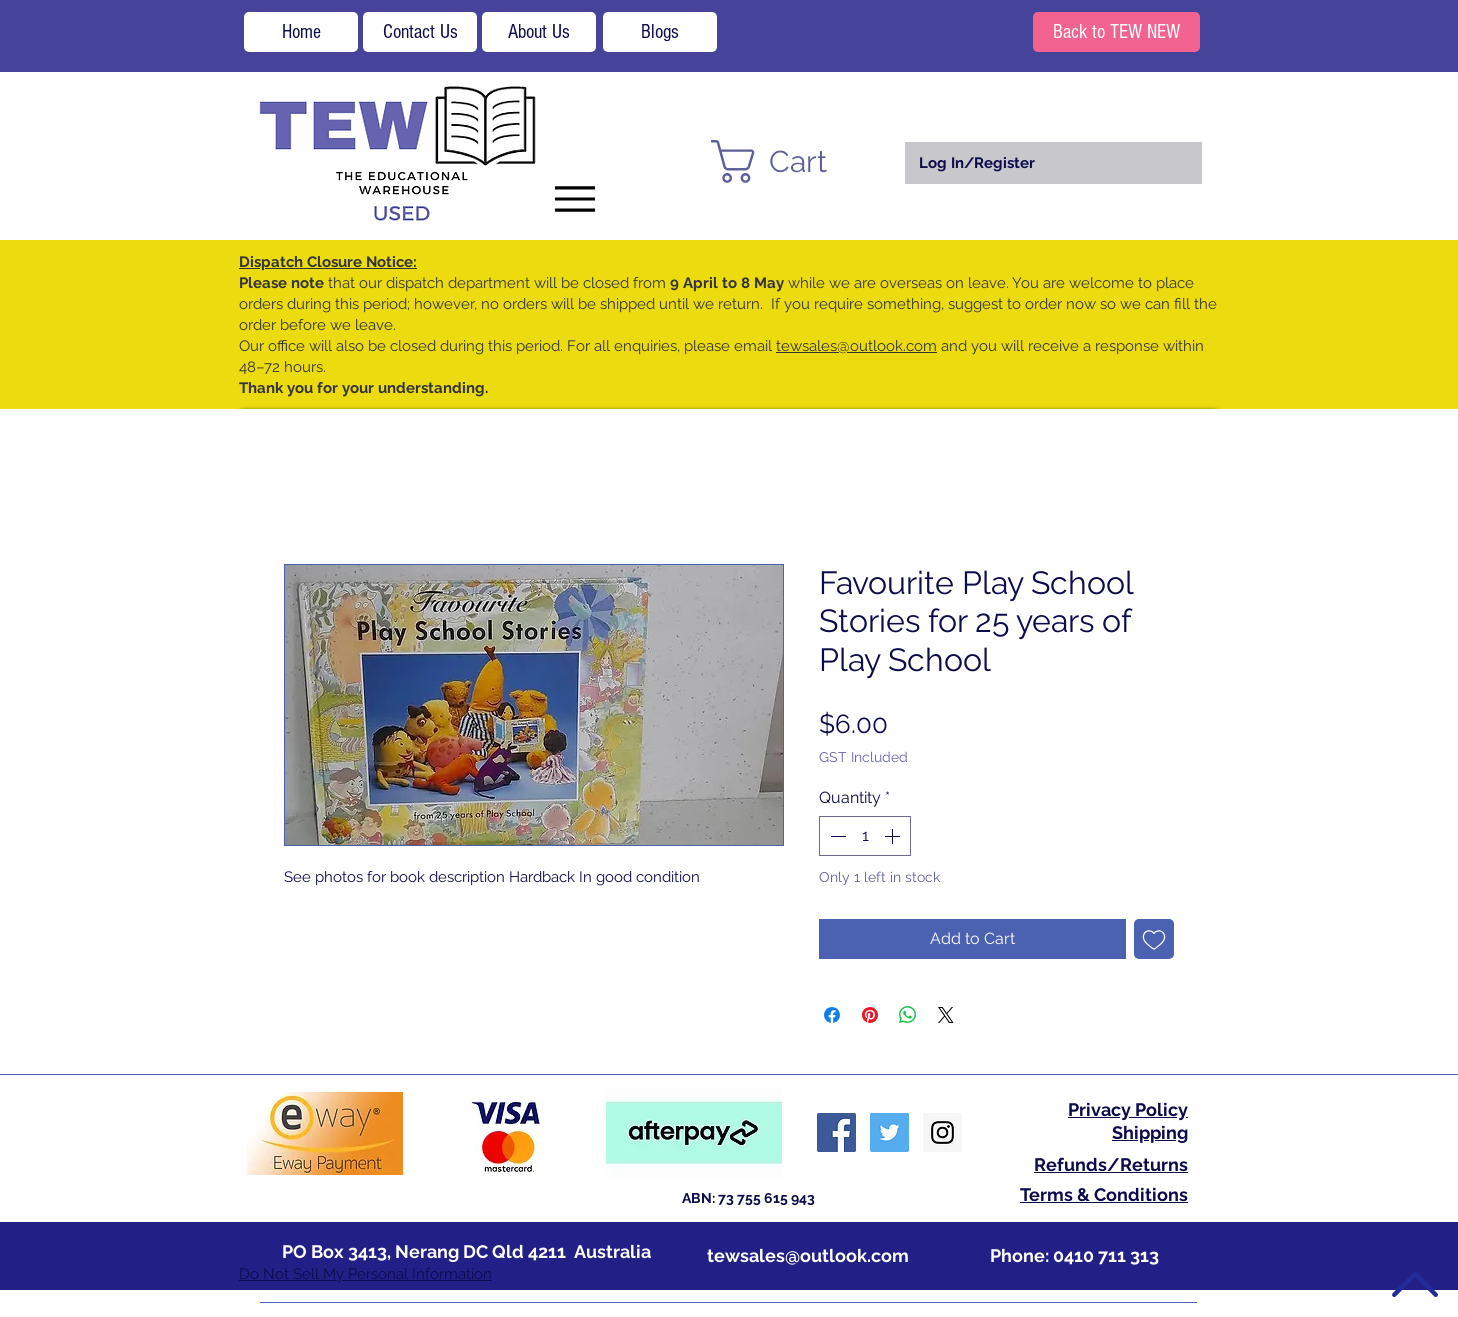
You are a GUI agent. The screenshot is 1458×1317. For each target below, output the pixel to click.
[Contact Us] (420, 32)
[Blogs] (660, 32)
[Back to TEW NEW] (1116, 32)
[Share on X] (946, 1015)
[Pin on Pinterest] (870, 1015)
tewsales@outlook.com (856, 346)
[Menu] (574, 198)
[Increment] (894, 836)
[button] (794, 161)
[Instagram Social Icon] (942, 1132)
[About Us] (539, 32)
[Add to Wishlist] (1154, 939)
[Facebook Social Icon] (836, 1132)
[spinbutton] (865, 836)
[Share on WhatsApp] (908, 1015)
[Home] (301, 32)
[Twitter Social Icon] (889, 1132)
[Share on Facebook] (832, 1015)
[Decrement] (836, 836)
